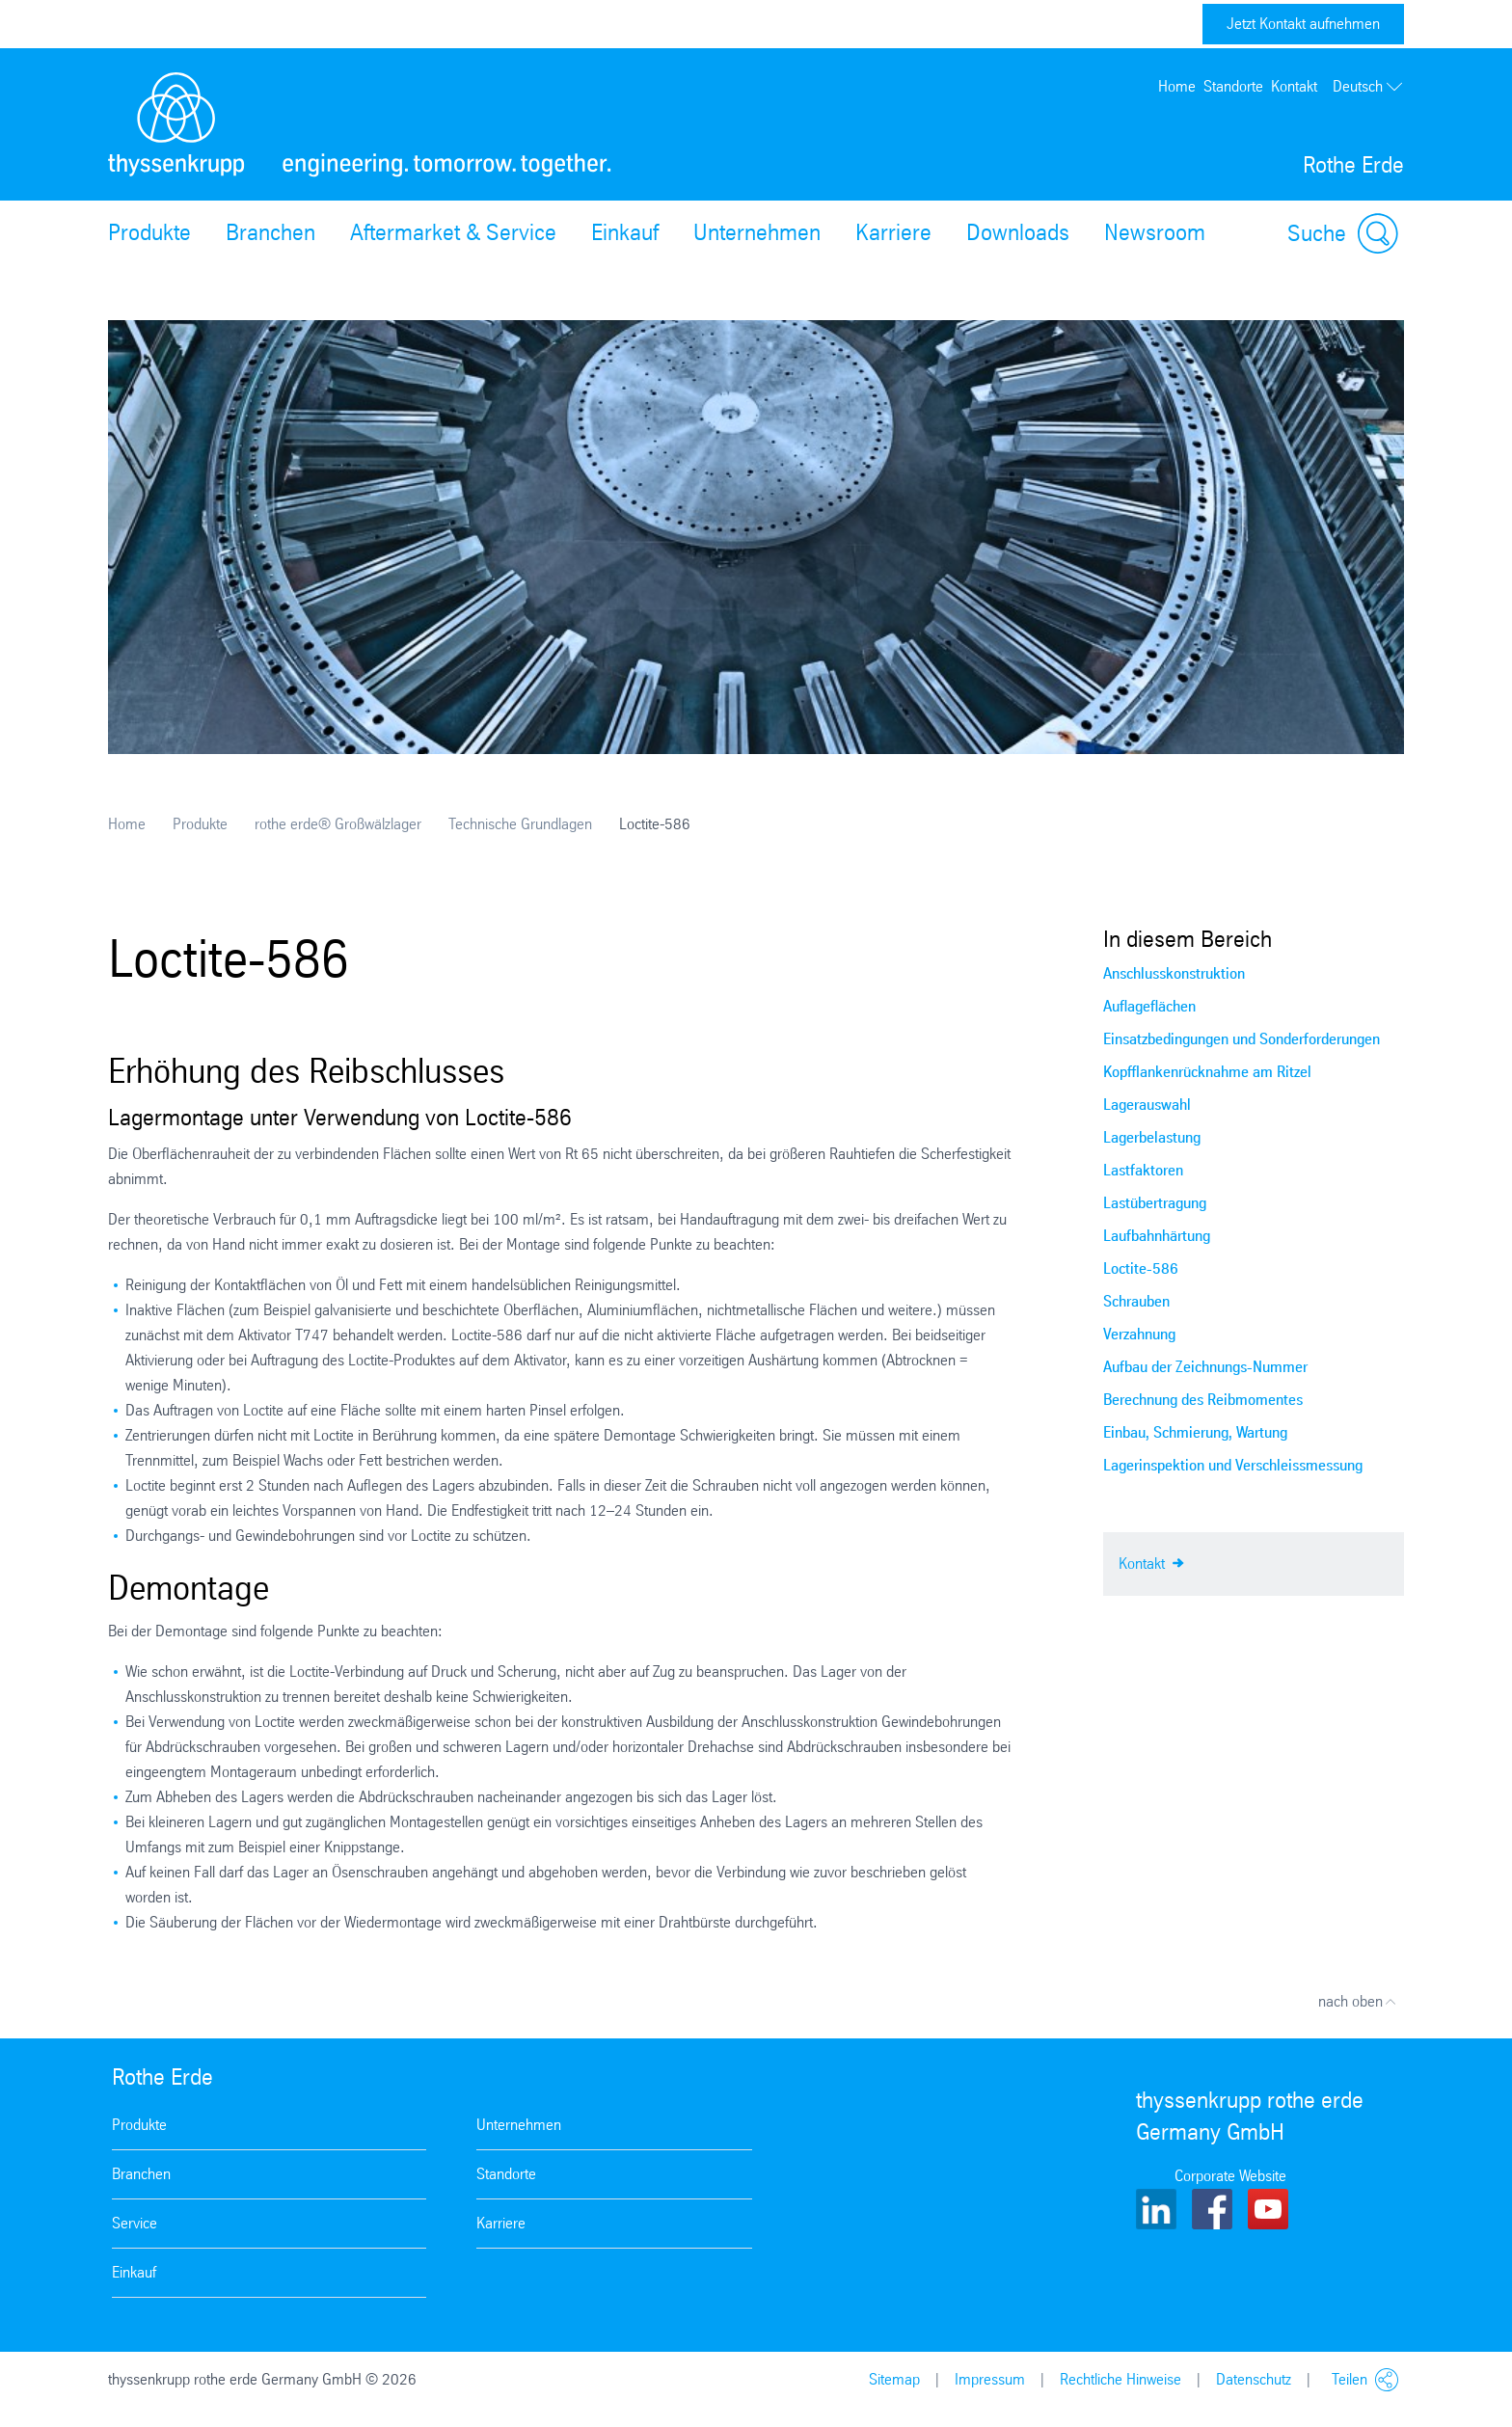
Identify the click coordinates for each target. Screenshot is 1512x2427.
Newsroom (1154, 232)
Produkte (149, 232)
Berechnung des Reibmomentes (1203, 1399)
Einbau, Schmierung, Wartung (1195, 1432)
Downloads (1017, 232)
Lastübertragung (1154, 1203)
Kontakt (1294, 86)
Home (1177, 86)
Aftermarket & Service (453, 232)
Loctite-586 (1140, 1268)
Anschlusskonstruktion (1174, 973)
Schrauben (1136, 1301)
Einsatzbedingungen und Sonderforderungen (1241, 1039)
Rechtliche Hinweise (1120, 2379)
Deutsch (1368, 86)
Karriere (893, 232)
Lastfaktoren (1143, 1170)
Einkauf (625, 232)
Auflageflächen (1149, 1006)
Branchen (270, 232)
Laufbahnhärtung (1156, 1236)
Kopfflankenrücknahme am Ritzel (1207, 1072)
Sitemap (894, 2379)
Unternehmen (757, 232)
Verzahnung (1139, 1334)
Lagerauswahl (1147, 1104)
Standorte (1233, 86)
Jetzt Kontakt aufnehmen (1303, 23)
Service (134, 2223)
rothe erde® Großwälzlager (338, 824)
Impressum (990, 2379)
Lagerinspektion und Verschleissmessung (1233, 1465)
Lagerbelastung (1152, 1137)
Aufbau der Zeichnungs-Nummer (1205, 1367)
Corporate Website (1230, 2176)
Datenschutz (1253, 2379)
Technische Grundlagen (520, 824)
